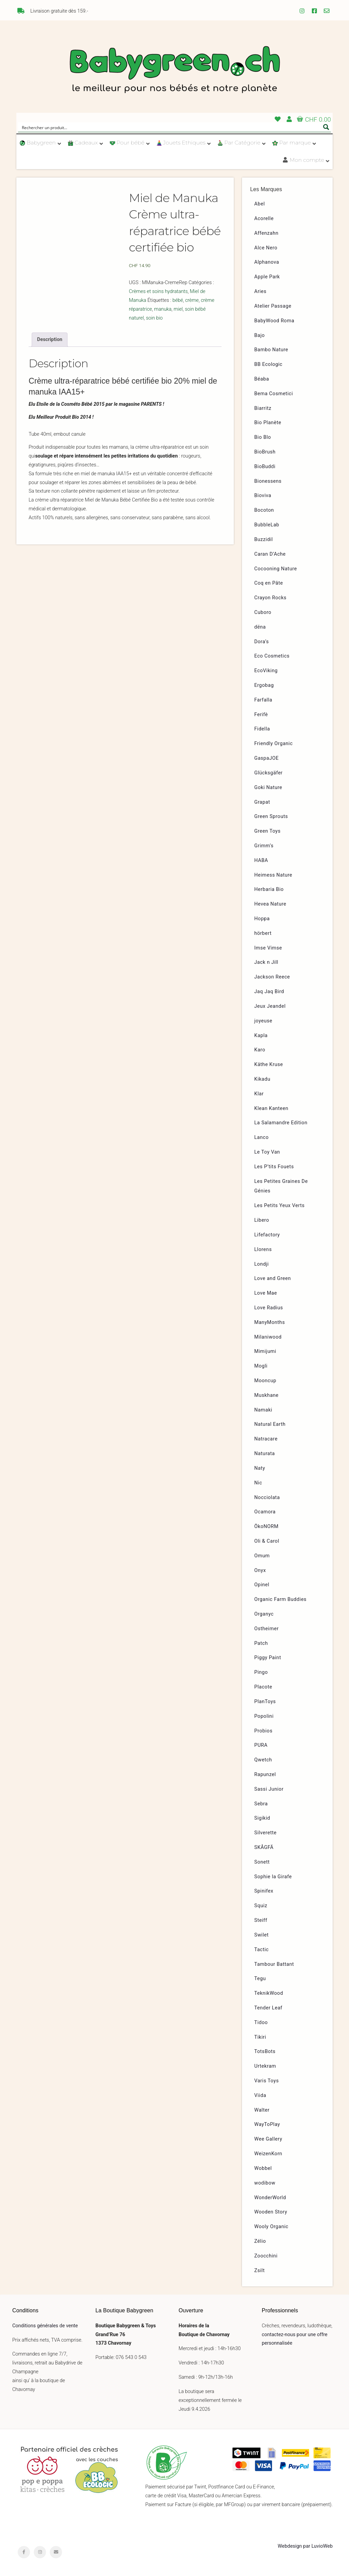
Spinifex (263, 1891)
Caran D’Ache (270, 554)
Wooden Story (270, 2212)
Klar (259, 1094)
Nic (258, 1483)
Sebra (261, 1804)
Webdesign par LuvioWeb (305, 2546)
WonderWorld (270, 2198)
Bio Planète (267, 423)
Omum (262, 1556)
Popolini (264, 1716)
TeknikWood (268, 1993)
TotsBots (264, 2051)
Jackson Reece (272, 977)
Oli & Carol (266, 1541)
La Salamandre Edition (280, 1123)
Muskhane (266, 1395)
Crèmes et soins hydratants (158, 291)
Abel (259, 204)
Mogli (261, 1366)
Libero (261, 1220)
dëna (260, 627)
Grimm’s (264, 846)
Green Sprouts (271, 816)
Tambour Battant (274, 1964)
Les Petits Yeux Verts (279, 1205)
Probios (263, 1731)
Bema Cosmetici (273, 394)
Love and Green (272, 1278)
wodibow (264, 2183)
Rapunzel (265, 1774)
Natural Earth (270, 1424)
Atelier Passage (272, 306)
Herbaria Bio (269, 889)
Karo (259, 1050)
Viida (260, 2095)
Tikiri (260, 2037)
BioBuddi (264, 466)
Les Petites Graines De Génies (281, 1186)
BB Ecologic (268, 364)
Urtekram (265, 2066)
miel (178, 309)
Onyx (260, 1570)
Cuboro (262, 612)
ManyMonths (269, 1322)
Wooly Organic (271, 2227)
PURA (261, 1745)
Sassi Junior (269, 1789)
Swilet (261, 1935)
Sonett (262, 1862)
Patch (261, 1643)
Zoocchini (265, 2256)
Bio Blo (262, 437)
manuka (162, 309)
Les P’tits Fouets (274, 1167)
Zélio (260, 2241)
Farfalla (263, 700)
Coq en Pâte (268, 583)
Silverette (265, 1833)
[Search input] (170, 127)
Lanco (261, 1137)
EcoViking (266, 671)
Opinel (261, 1585)
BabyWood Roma (274, 321)
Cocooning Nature (275, 569)
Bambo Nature (271, 350)
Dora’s (261, 642)
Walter (262, 2110)
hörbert (263, 933)
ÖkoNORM (266, 1526)
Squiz (260, 1906)
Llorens (263, 1249)
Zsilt (259, 2270)
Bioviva (262, 495)
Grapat (262, 802)
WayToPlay (267, 2124)
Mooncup (265, 1381)
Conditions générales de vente (45, 2326)
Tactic (261, 1950)
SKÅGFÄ (263, 1847)
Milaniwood (268, 1337)
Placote (263, 1687)
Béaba (261, 379)
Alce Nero (265, 248)
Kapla (261, 1035)
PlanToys (265, 1702)
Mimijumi (265, 1351)
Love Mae (265, 1293)
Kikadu (262, 1079)
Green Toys (267, 831)
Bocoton (264, 510)
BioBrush (265, 452)
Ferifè (261, 715)
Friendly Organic (273, 743)
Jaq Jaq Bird (269, 991)
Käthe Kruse (268, 1064)
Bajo (259, 335)
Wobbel (263, 2168)
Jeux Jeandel (270, 1006)
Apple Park (267, 277)
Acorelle (264, 218)
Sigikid (262, 1818)
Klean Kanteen (271, 1108)
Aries (260, 291)
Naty (259, 1468)
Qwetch (263, 1760)
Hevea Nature (270, 904)
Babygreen (174, 71)
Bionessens (268, 481)
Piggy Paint (267, 1658)
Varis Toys (266, 2081)
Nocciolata (267, 1497)
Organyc (264, 1614)
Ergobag (264, 685)
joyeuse (263, 1021)
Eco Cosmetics (272, 656)
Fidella (262, 729)
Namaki (263, 1410)
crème (192, 300)
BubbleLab (266, 525)
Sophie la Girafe (273, 1877)
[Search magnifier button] (326, 127)
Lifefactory (267, 1235)
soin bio (154, 318)
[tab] (49, 340)
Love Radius (268, 1308)
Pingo (261, 1672)
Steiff (260, 1920)
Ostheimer (266, 1629)
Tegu (260, 1978)
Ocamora (265, 1512)
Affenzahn (266, 233)
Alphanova (266, 262)
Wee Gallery (268, 2139)
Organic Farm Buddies (280, 1599)
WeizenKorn (268, 2154)
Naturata (264, 1453)
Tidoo (261, 2022)
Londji (261, 1264)
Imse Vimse (268, 948)
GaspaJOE (266, 758)
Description (49, 339)
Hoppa (262, 919)
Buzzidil (263, 539)
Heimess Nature (273, 875)
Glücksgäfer (268, 773)
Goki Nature (268, 787)
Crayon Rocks (270, 598)
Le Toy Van (267, 1152)
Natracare (265, 1439)
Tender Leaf (268, 2008)
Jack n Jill (266, 962)
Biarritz (262, 408)
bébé (177, 300)
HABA (261, 860)
